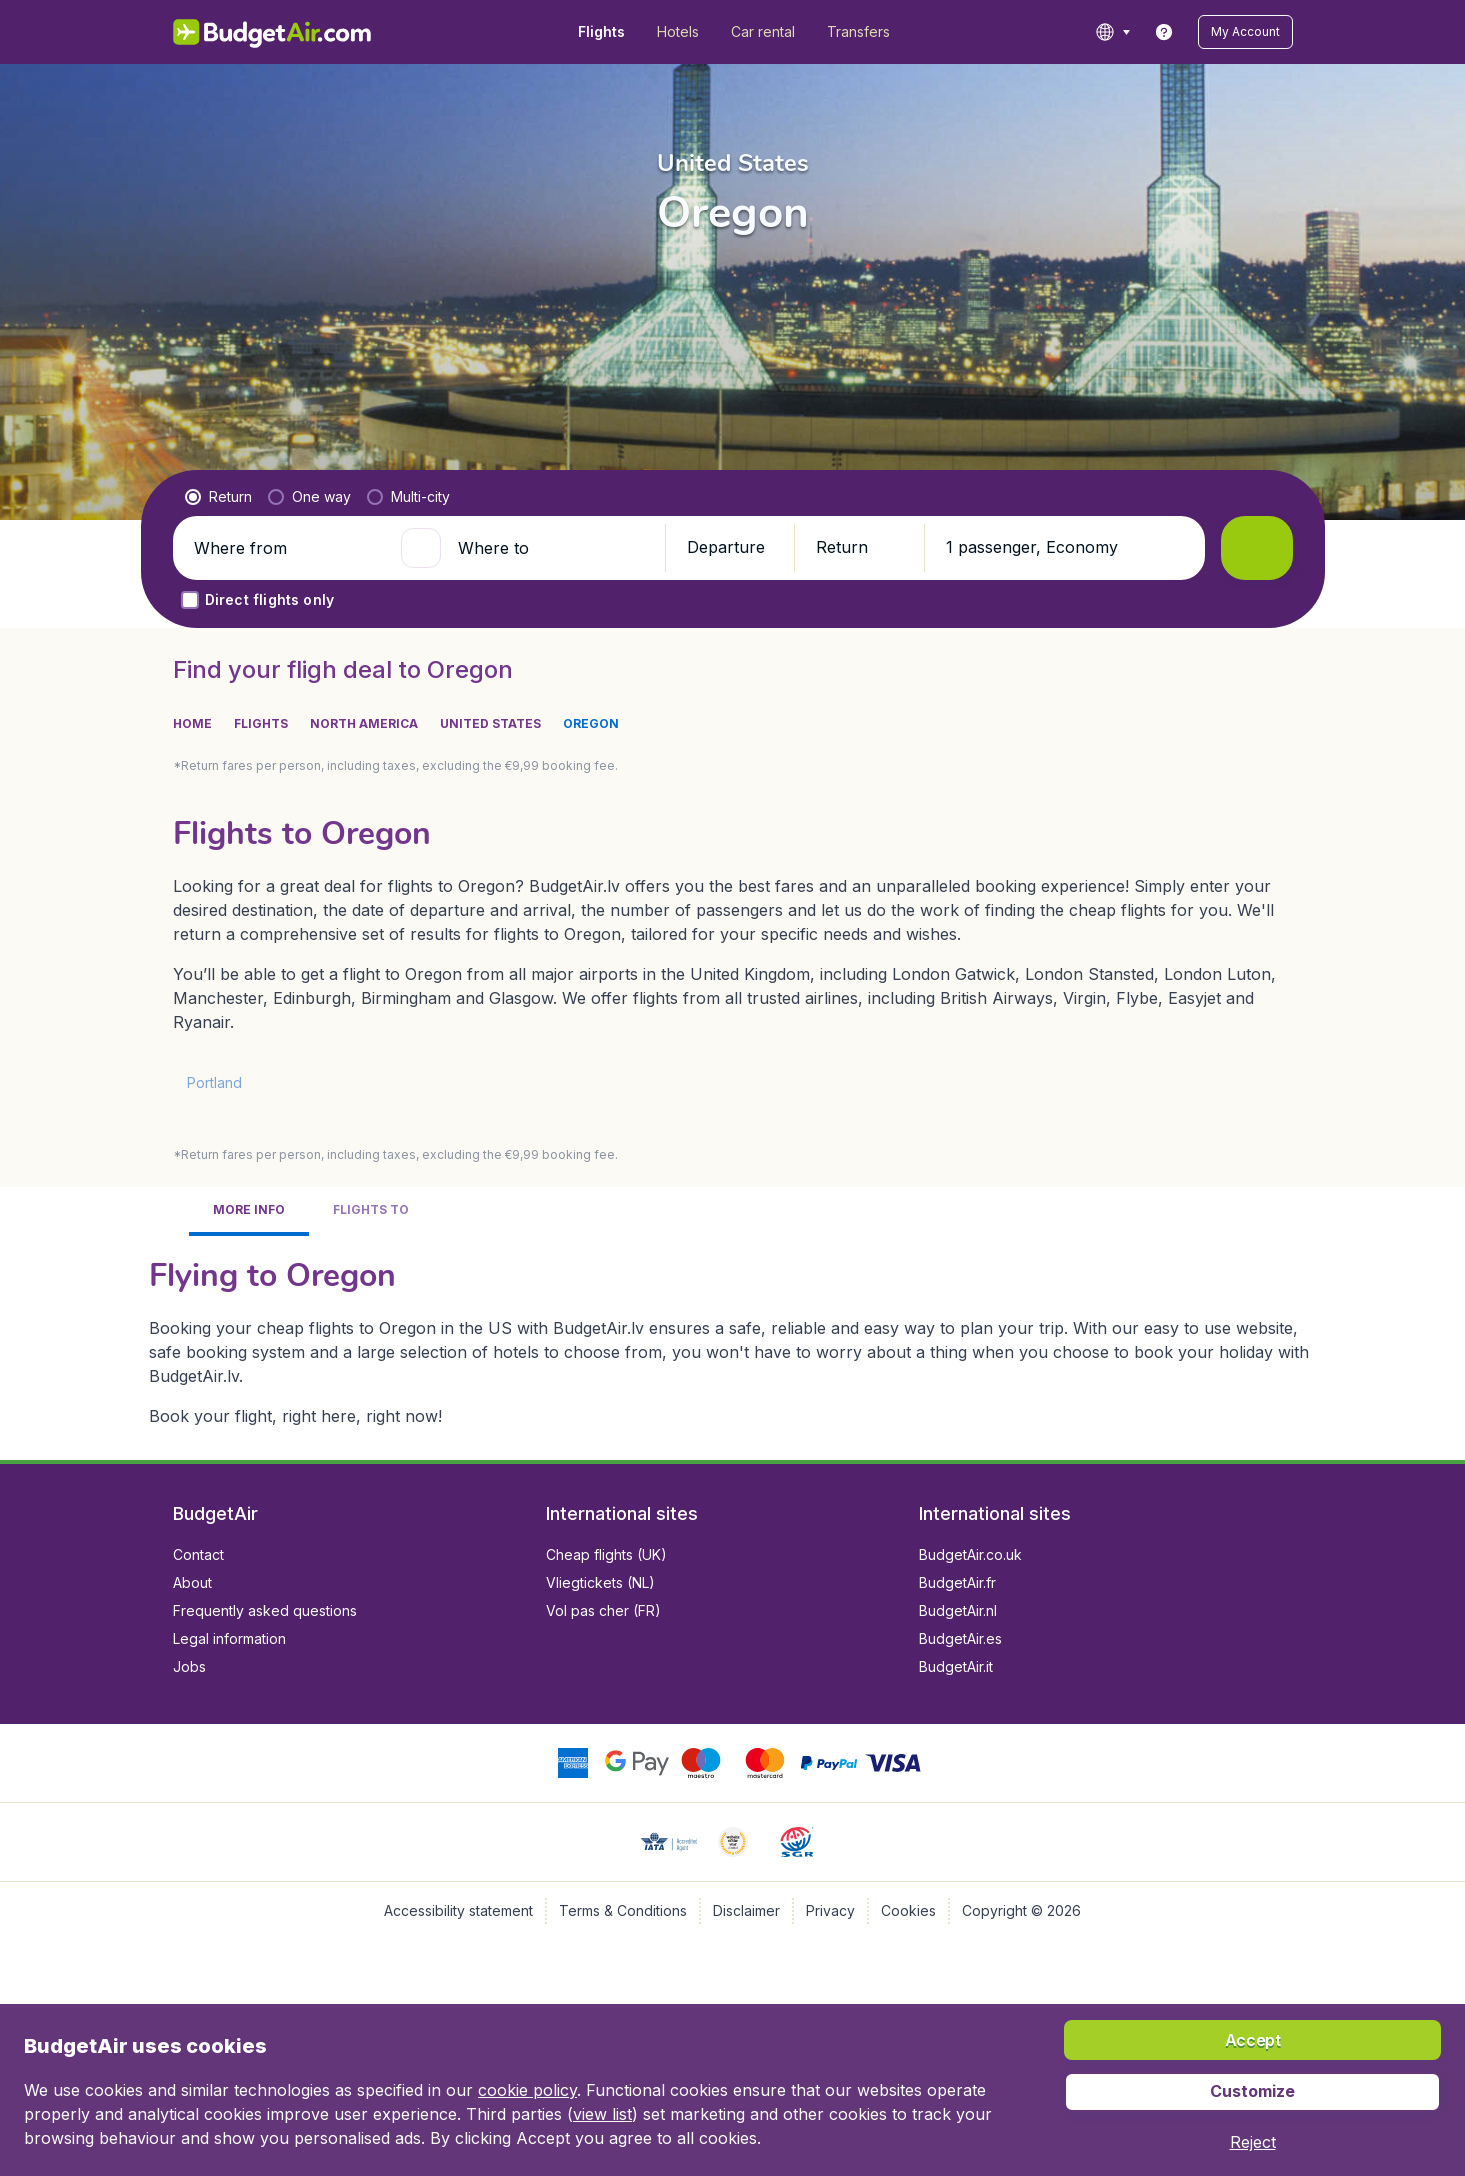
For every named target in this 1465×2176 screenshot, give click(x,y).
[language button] (1112, 32)
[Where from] (289, 548)
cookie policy (527, 2090)
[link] (1164, 32)
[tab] (249, 1211)
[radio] (218, 497)
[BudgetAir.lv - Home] (273, 32)
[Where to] (553, 548)
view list (602, 2114)
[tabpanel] (733, 1340)
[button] (1245, 32)
